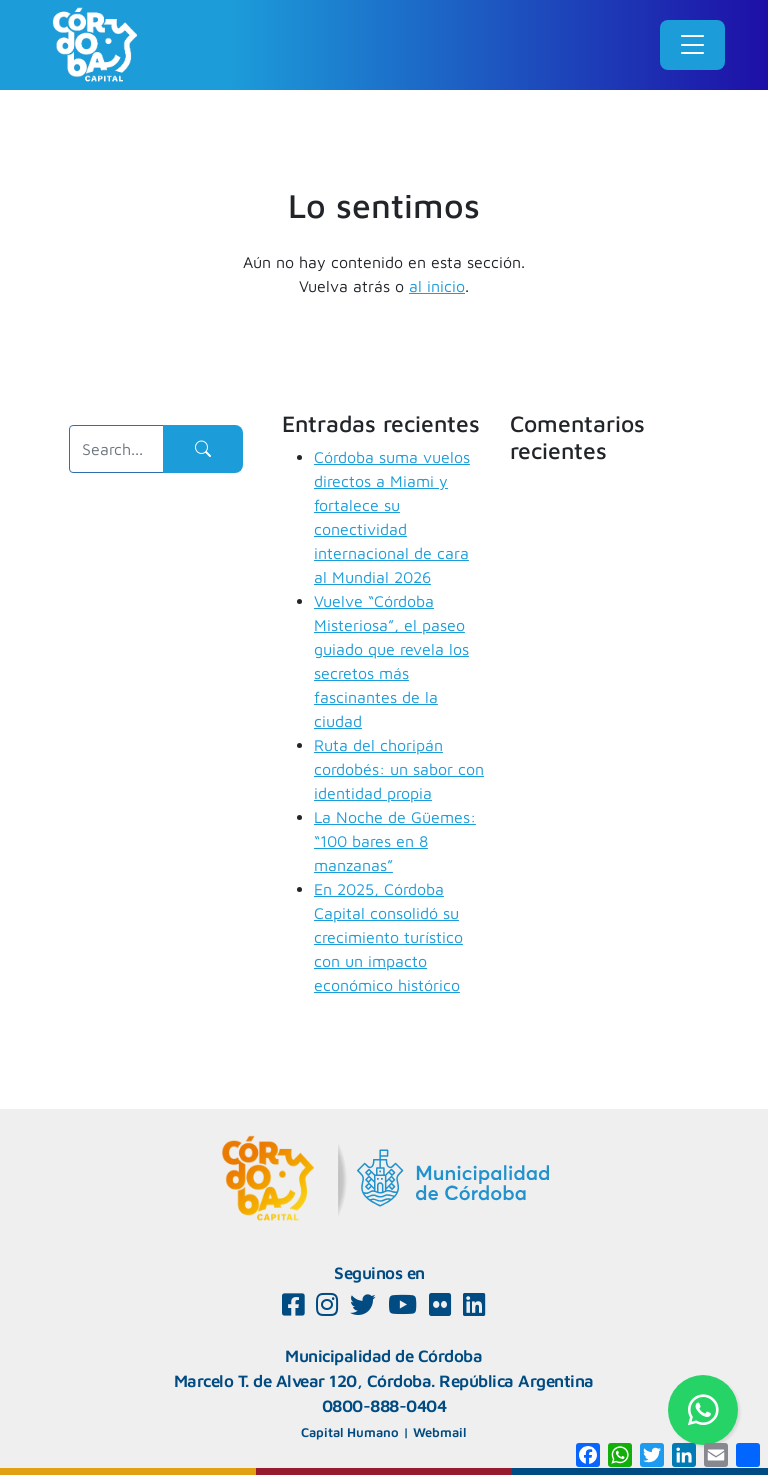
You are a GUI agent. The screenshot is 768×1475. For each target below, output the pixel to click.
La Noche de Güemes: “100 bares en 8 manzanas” (395, 841)
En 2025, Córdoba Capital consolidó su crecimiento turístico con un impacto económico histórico (388, 937)
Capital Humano (350, 1432)
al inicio (437, 286)
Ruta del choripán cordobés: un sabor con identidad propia (399, 769)
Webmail (439, 1432)
